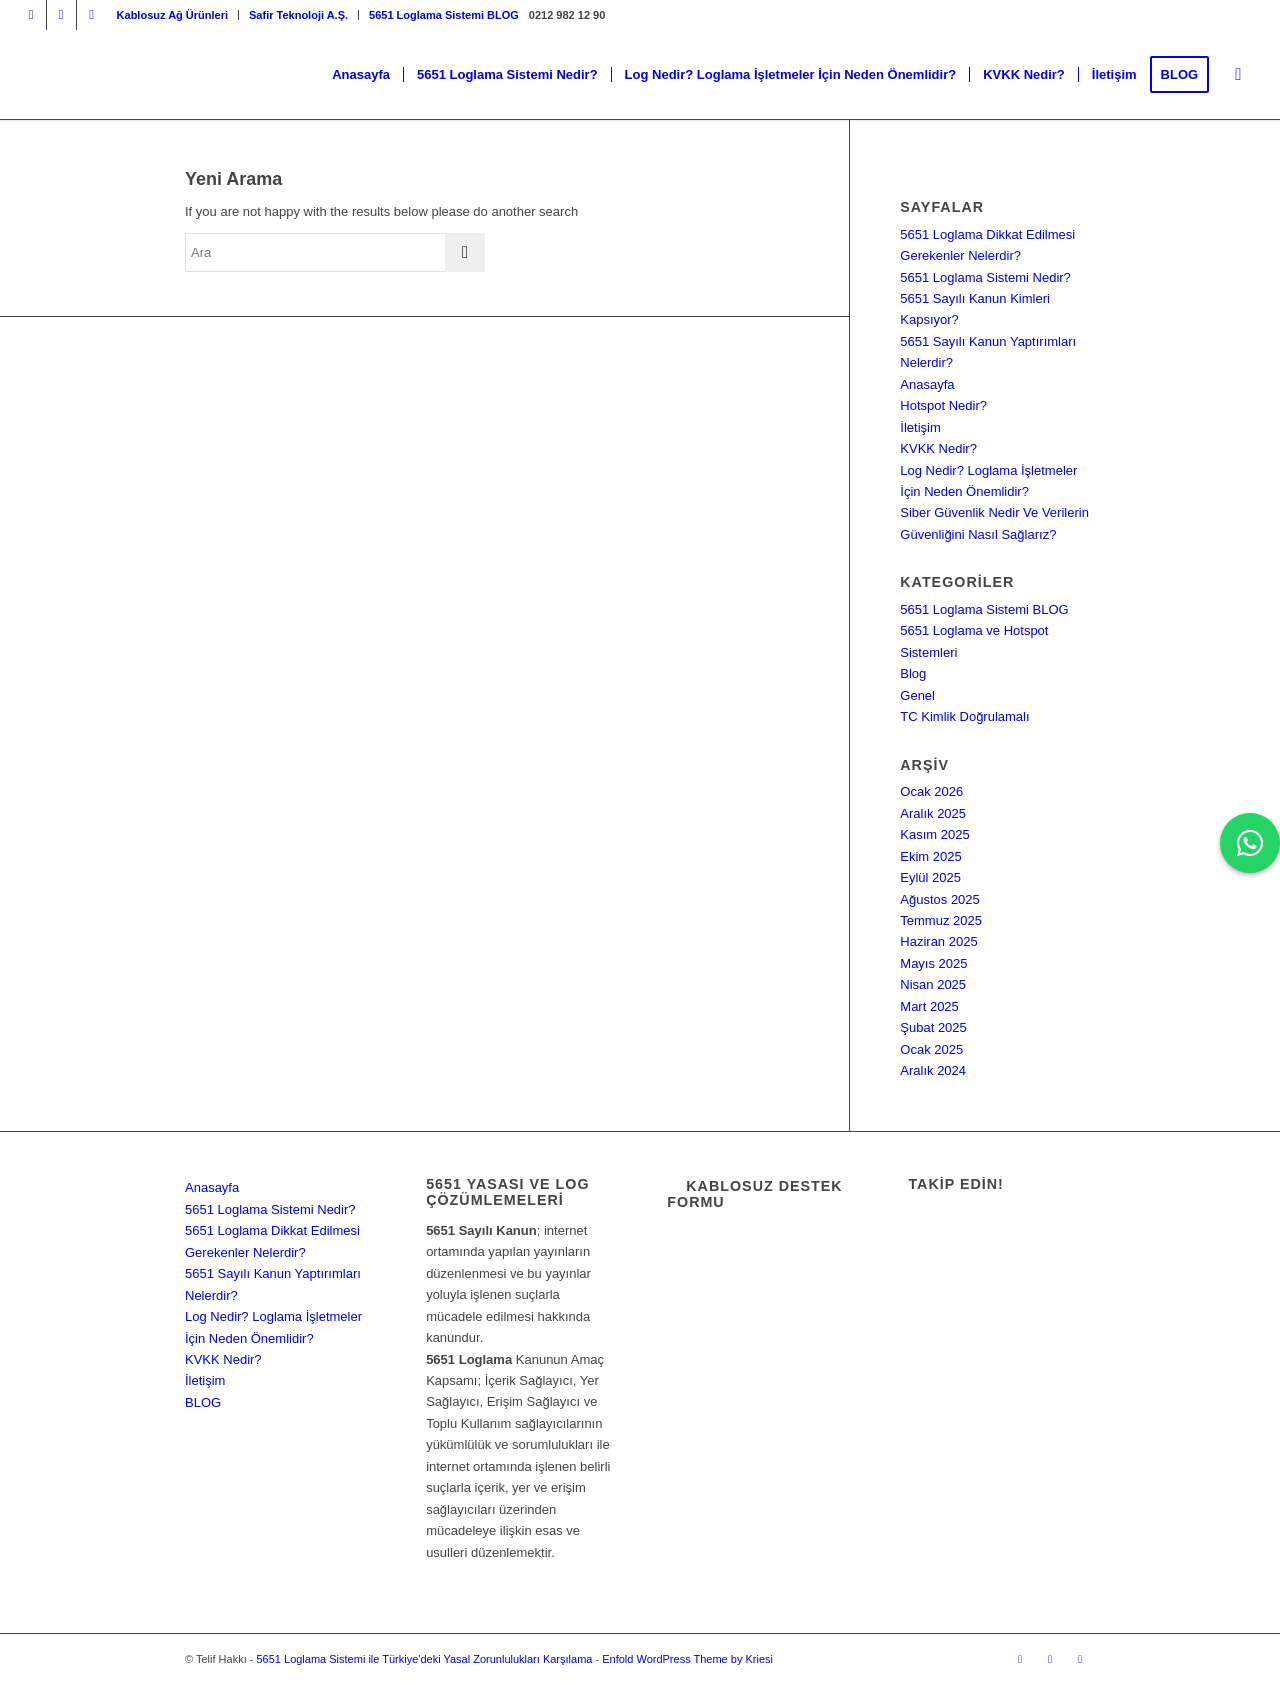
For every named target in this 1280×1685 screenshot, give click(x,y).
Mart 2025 (929, 1006)
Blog (913, 673)
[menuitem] (173, 15)
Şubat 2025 (933, 1027)
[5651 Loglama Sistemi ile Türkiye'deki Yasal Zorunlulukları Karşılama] (152, 75)
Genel (917, 695)
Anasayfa (927, 384)
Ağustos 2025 (940, 899)
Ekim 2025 (930, 856)
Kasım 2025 (934, 834)
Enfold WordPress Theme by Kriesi (687, 1659)
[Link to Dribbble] (92, 15)
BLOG (203, 1402)
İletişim (920, 427)
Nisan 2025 (933, 984)
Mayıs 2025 (933, 963)
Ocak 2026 (931, 791)
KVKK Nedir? (938, 448)
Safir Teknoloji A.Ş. (298, 15)
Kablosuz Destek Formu (754, 1194)
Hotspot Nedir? (943, 405)
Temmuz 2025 (941, 920)
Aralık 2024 (933, 1070)
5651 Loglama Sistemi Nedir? (985, 277)
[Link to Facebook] (61, 15)
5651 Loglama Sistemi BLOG (444, 15)
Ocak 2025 (931, 1049)
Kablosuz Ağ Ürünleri (172, 15)
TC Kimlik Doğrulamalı (964, 716)
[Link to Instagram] (31, 15)
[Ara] (1238, 75)
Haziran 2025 (938, 941)
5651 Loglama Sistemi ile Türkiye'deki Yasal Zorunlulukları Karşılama (424, 1659)
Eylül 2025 (930, 877)
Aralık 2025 (933, 813)
